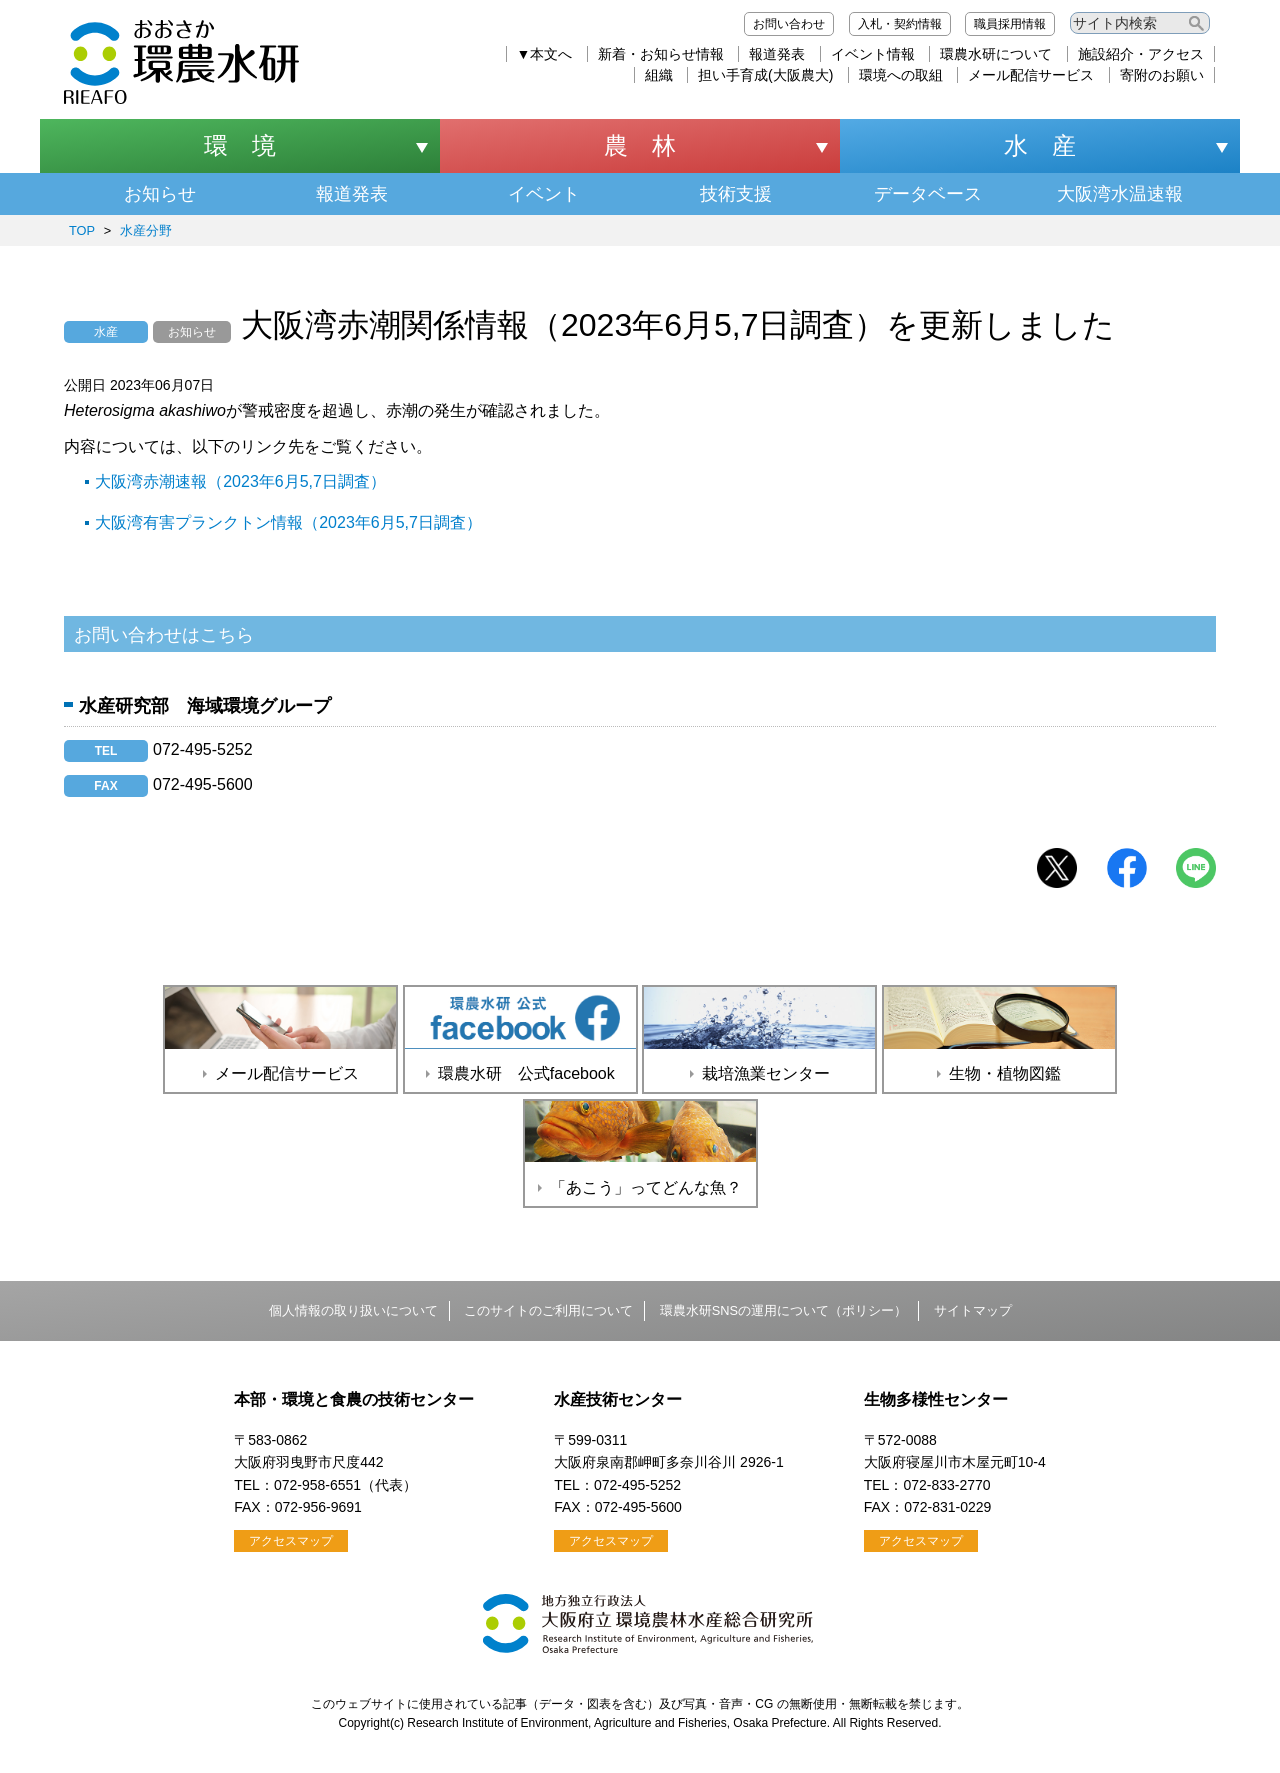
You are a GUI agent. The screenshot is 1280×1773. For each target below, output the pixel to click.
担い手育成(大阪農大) (765, 75)
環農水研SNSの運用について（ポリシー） (783, 1310)
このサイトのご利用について (548, 1310)
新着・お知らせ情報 (661, 54)
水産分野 (146, 230)
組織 (659, 75)
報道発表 (777, 54)
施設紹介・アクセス (1141, 54)
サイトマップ (973, 1310)
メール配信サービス (1031, 75)
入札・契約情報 (900, 24)
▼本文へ (545, 54)
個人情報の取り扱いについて (353, 1310)
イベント (544, 194)
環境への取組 (901, 75)
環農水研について (996, 54)
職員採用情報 (1010, 24)
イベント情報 (873, 54)
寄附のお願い (1162, 75)
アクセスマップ (291, 1541)
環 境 (240, 145)
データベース (928, 194)
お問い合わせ (789, 24)
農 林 (640, 145)
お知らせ (160, 194)
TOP (82, 230)
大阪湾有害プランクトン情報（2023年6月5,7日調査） (288, 522)
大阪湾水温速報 (1120, 194)
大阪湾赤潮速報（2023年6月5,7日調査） (240, 481)
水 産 (1040, 145)
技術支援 (736, 194)
